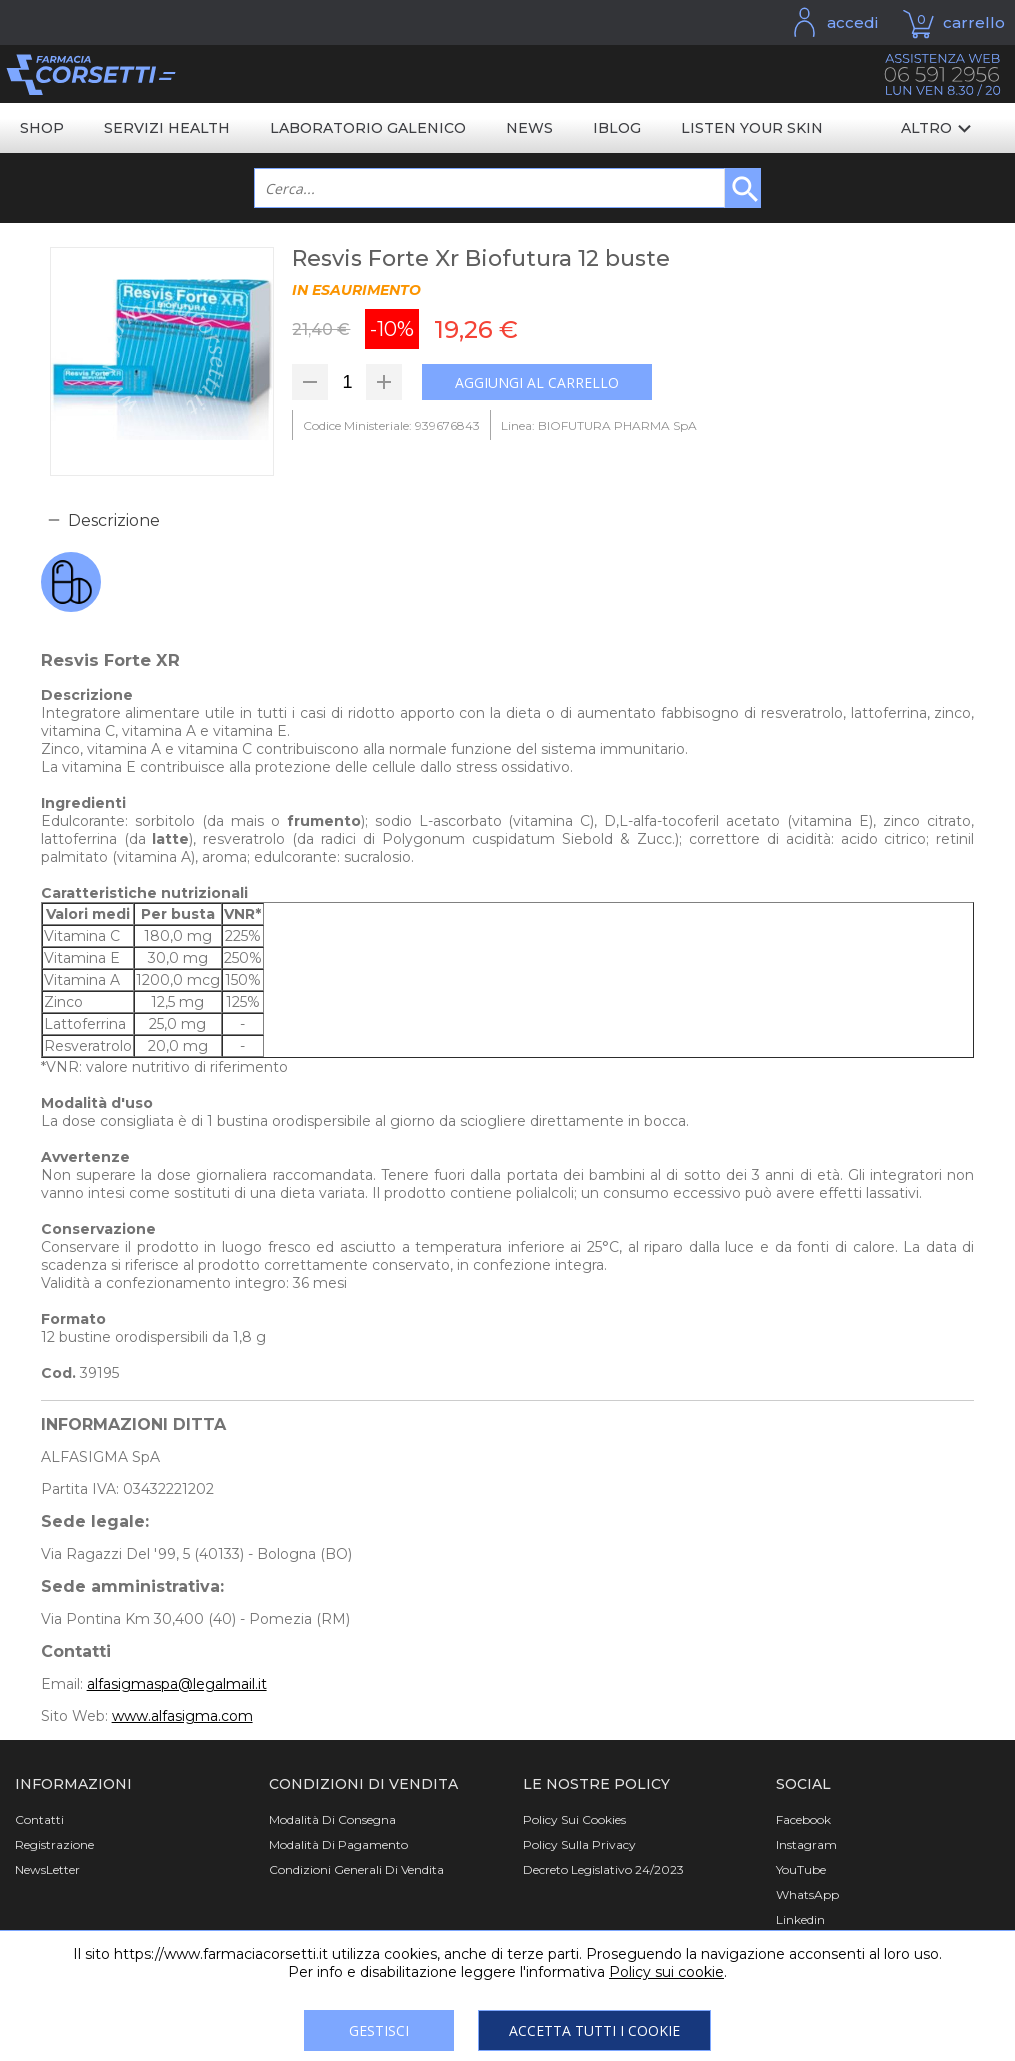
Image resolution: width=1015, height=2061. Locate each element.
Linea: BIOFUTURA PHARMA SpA (599, 425)
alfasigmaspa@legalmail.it (177, 1684)
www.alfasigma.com (182, 1716)
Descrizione (114, 520)
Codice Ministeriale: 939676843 (391, 425)
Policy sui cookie (666, 1972)
